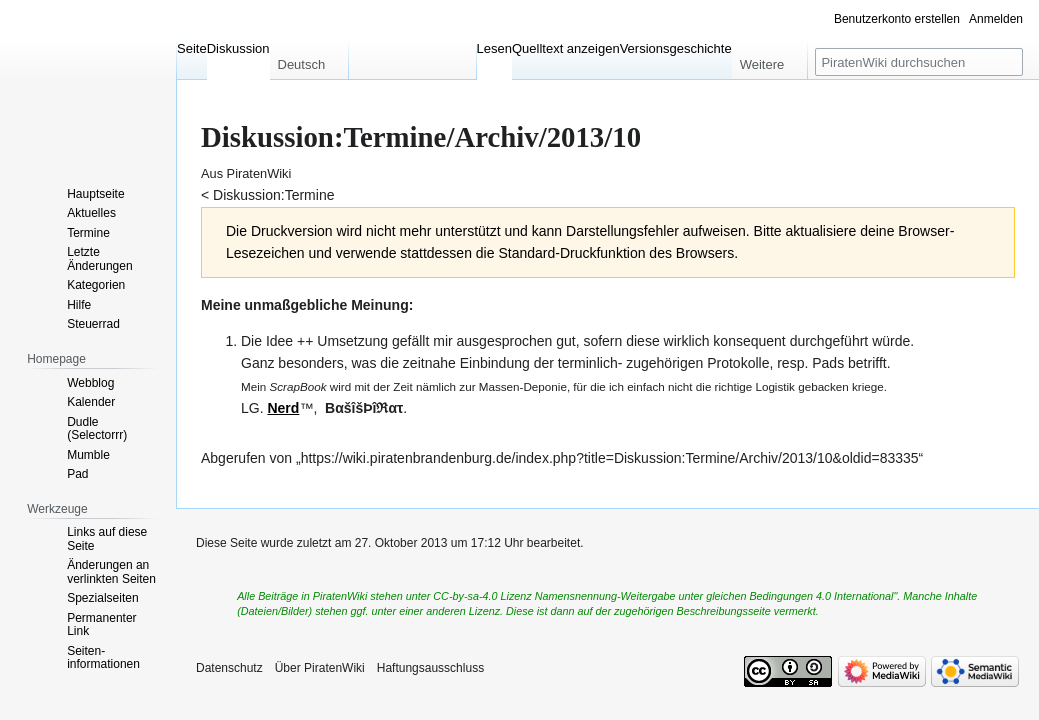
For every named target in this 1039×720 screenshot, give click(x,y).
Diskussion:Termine (273, 195)
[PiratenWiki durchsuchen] (919, 62)
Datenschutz (229, 668)
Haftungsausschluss (430, 668)
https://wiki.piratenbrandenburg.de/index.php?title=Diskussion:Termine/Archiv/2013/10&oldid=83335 (610, 458)
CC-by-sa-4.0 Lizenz (482, 596)
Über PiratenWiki (320, 668)
